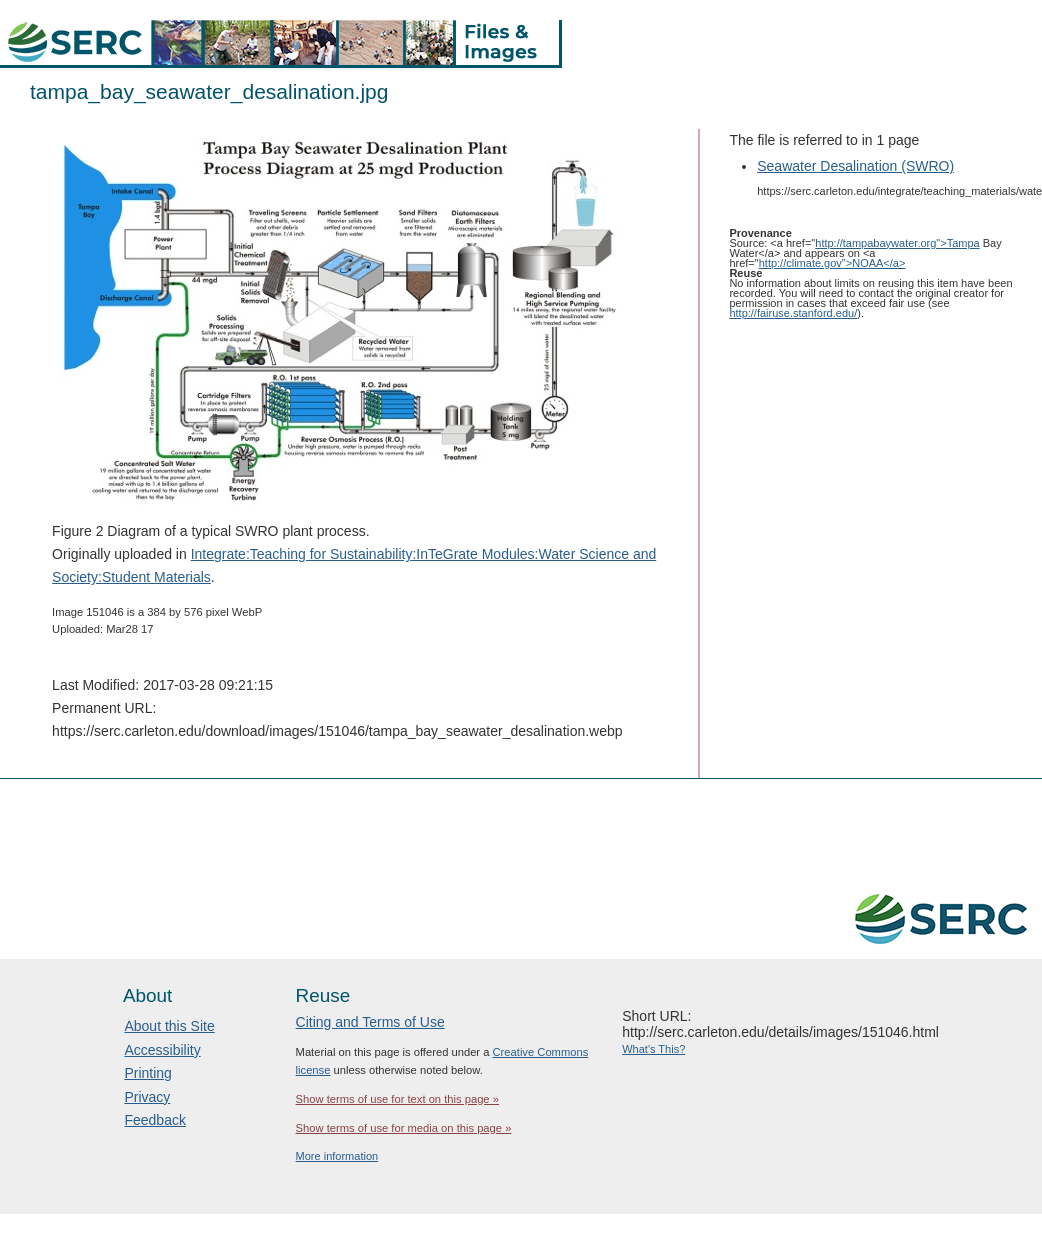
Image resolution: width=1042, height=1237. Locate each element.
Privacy (147, 1097)
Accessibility (162, 1050)
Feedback (154, 1120)
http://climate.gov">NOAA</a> (832, 263)
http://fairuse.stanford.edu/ (793, 313)
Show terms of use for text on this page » (397, 1099)
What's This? (653, 1049)
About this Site (169, 1026)
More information (337, 1156)
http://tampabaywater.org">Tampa (897, 243)
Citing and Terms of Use (370, 1022)
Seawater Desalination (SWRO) (855, 166)
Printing (147, 1073)
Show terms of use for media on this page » (404, 1128)
